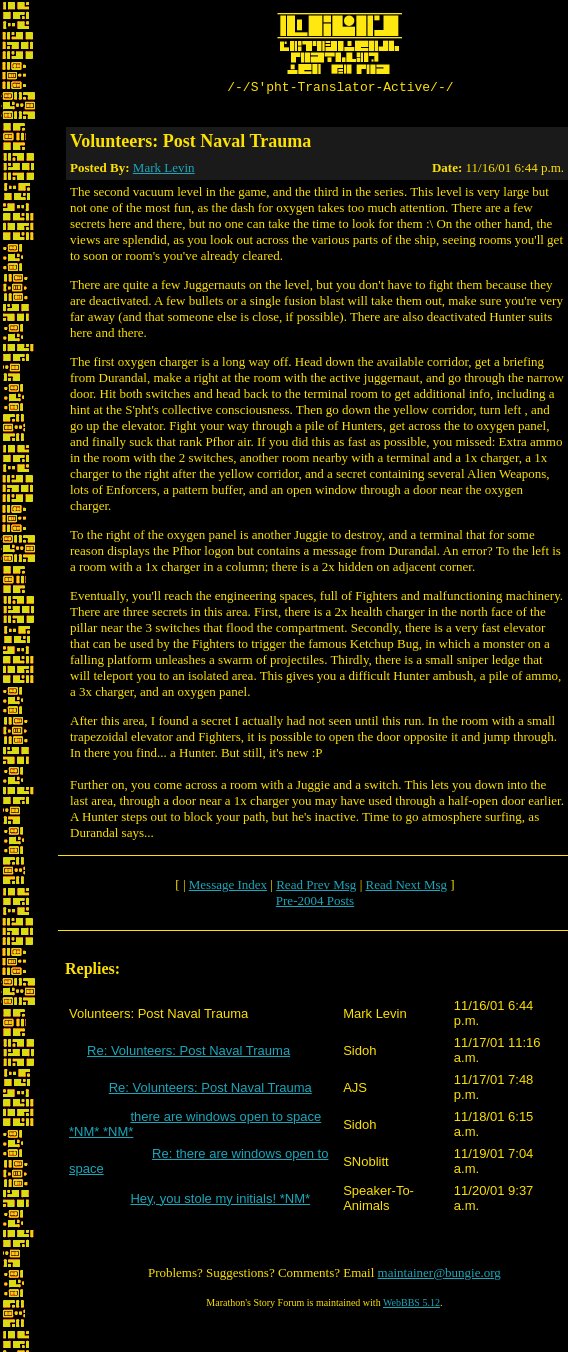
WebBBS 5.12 (411, 1305)
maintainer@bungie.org (439, 1275)
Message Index (228, 887)
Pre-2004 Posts (315, 903)
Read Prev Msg (316, 887)
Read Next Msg (406, 887)
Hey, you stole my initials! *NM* (220, 1201)
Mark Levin (164, 170)
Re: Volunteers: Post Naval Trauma (188, 1053)
